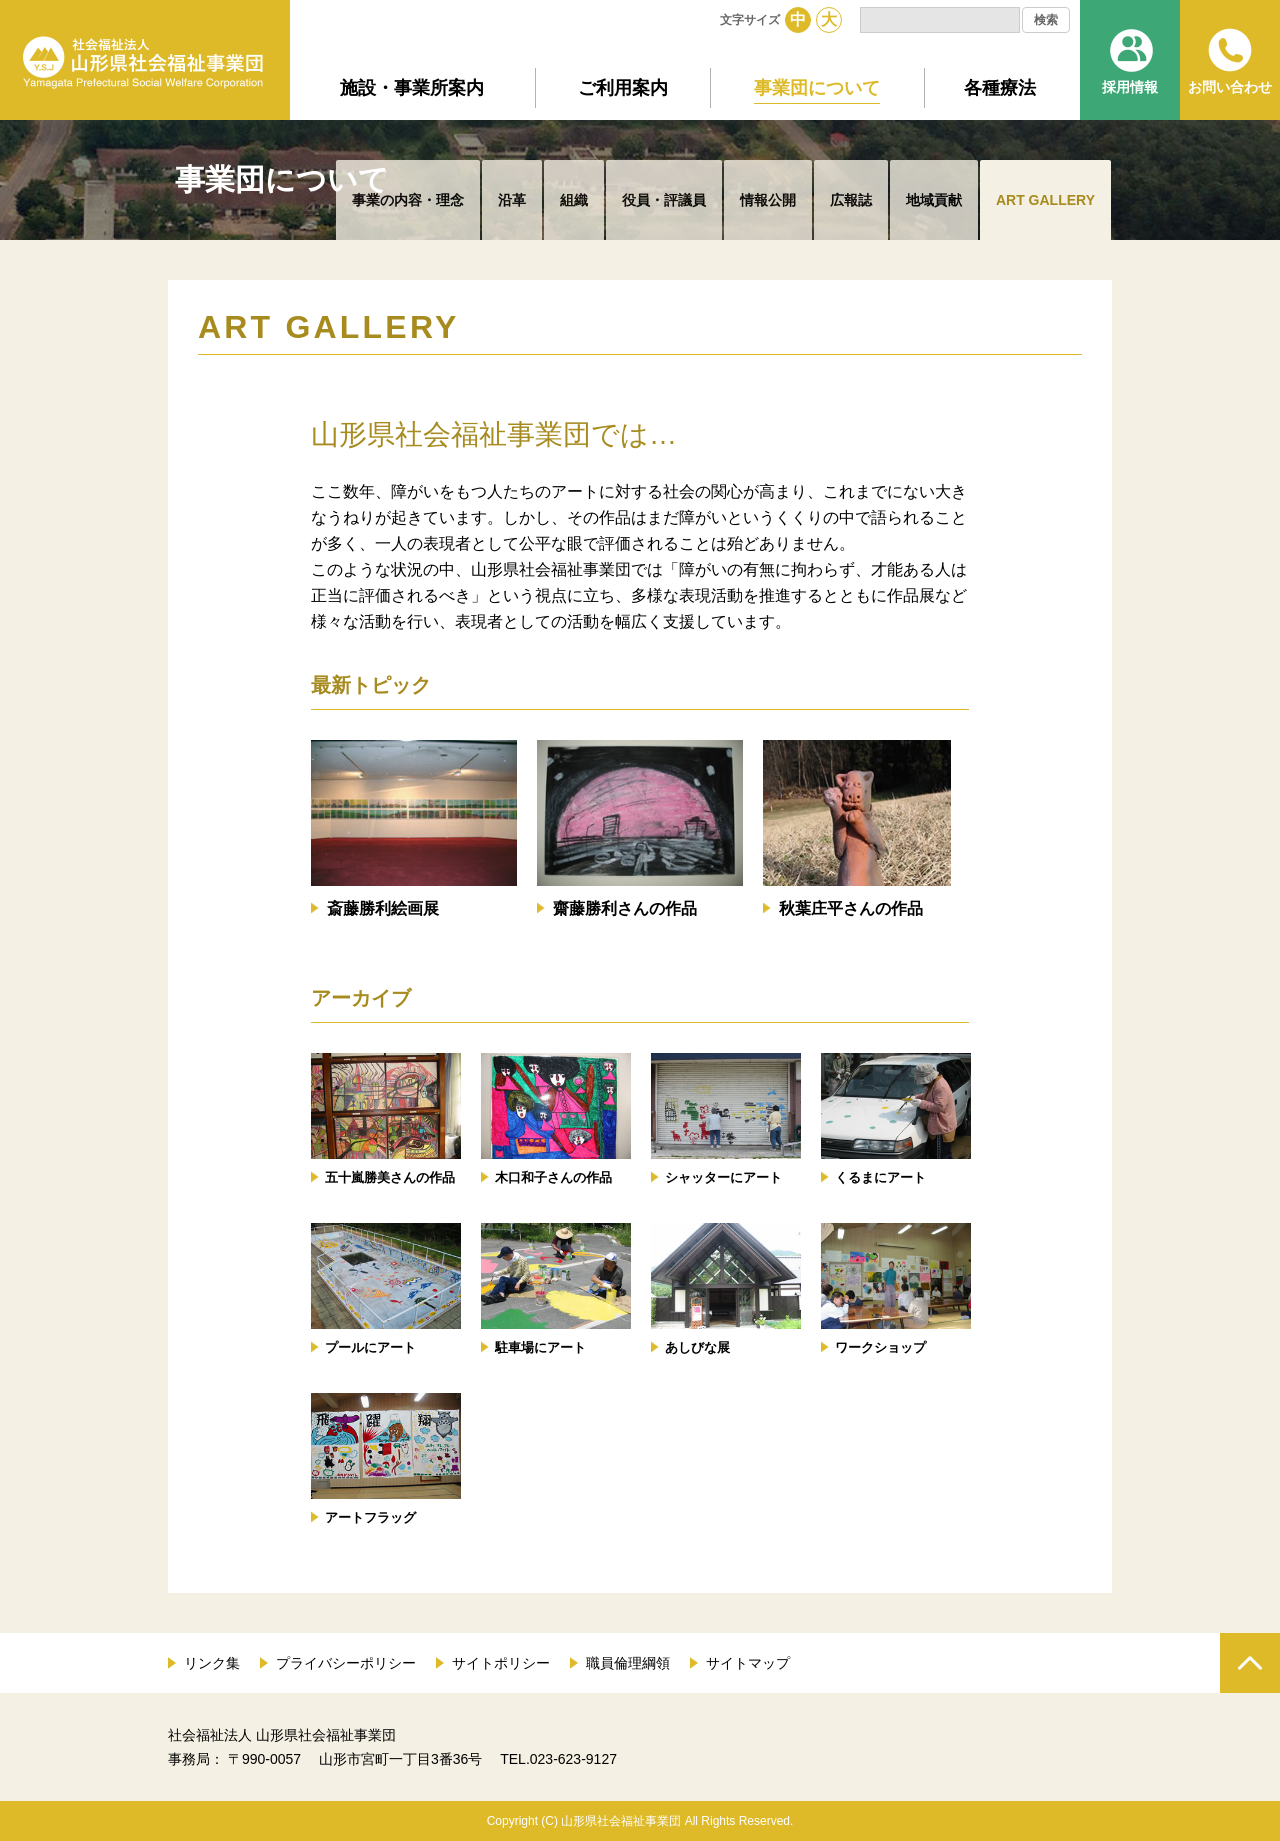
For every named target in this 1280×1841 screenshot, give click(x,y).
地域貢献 (934, 200)
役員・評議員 (664, 200)
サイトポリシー (501, 1663)
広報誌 (851, 200)
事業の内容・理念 (408, 200)
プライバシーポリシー (346, 1663)
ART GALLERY (1045, 200)
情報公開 (768, 200)
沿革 (512, 200)
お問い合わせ (1230, 87)
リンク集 (212, 1663)
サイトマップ (748, 1663)
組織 (574, 200)
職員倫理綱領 (628, 1663)
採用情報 (1130, 87)
